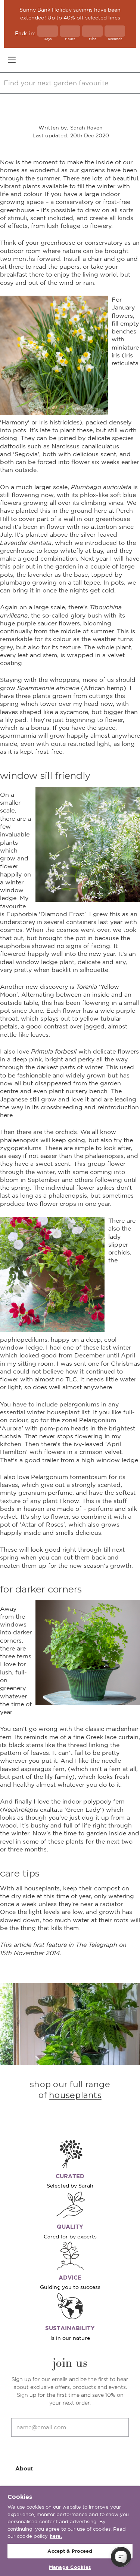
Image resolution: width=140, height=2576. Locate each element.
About (70, 2468)
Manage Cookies (70, 2567)
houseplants (75, 2095)
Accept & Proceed (69, 2551)
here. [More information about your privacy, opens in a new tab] (56, 2536)
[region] (70, 2531)
